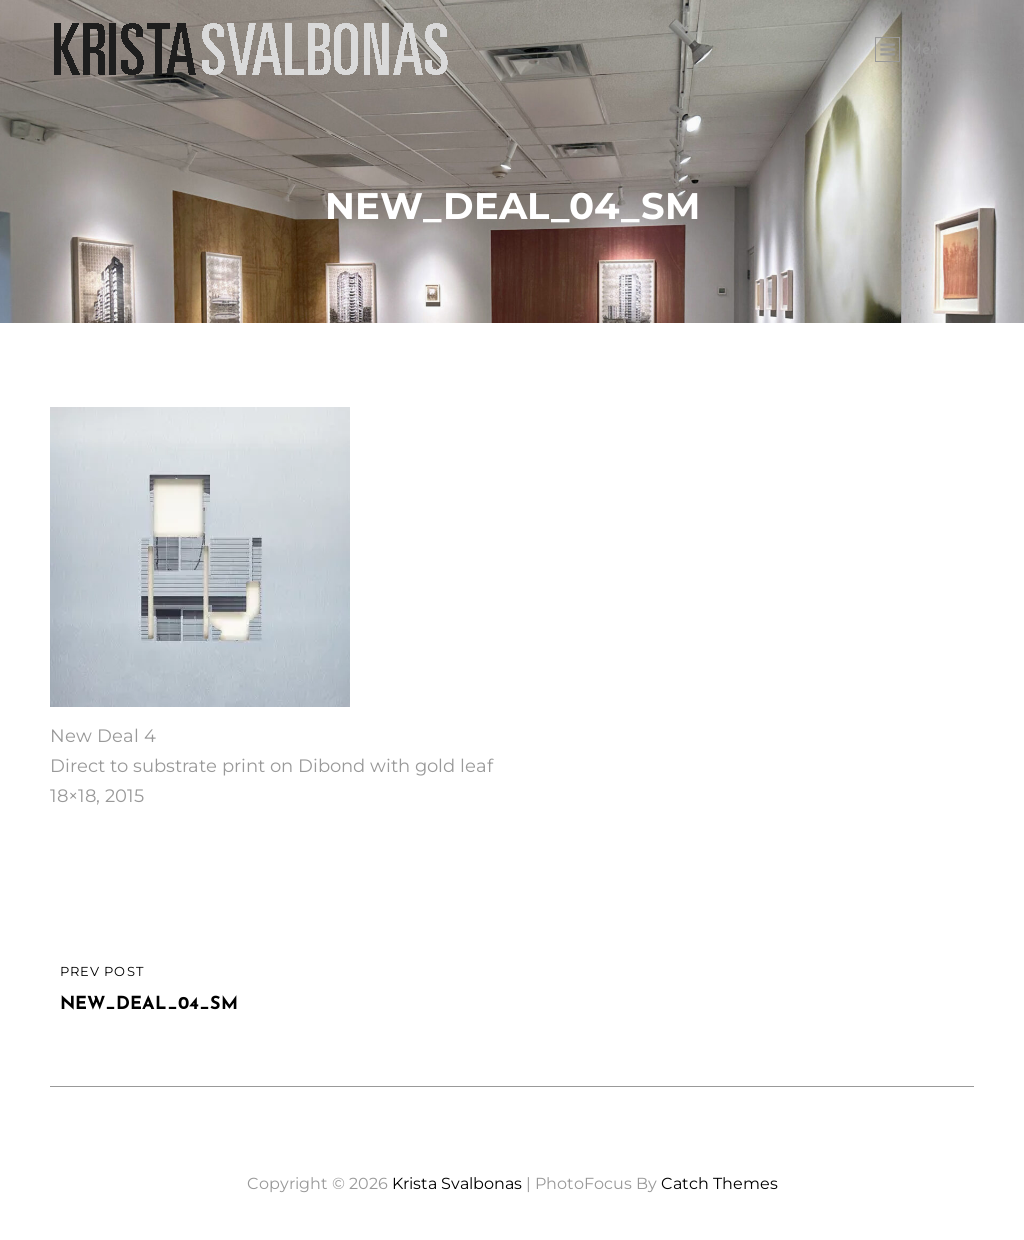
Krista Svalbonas (457, 1183)
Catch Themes (719, 1183)
